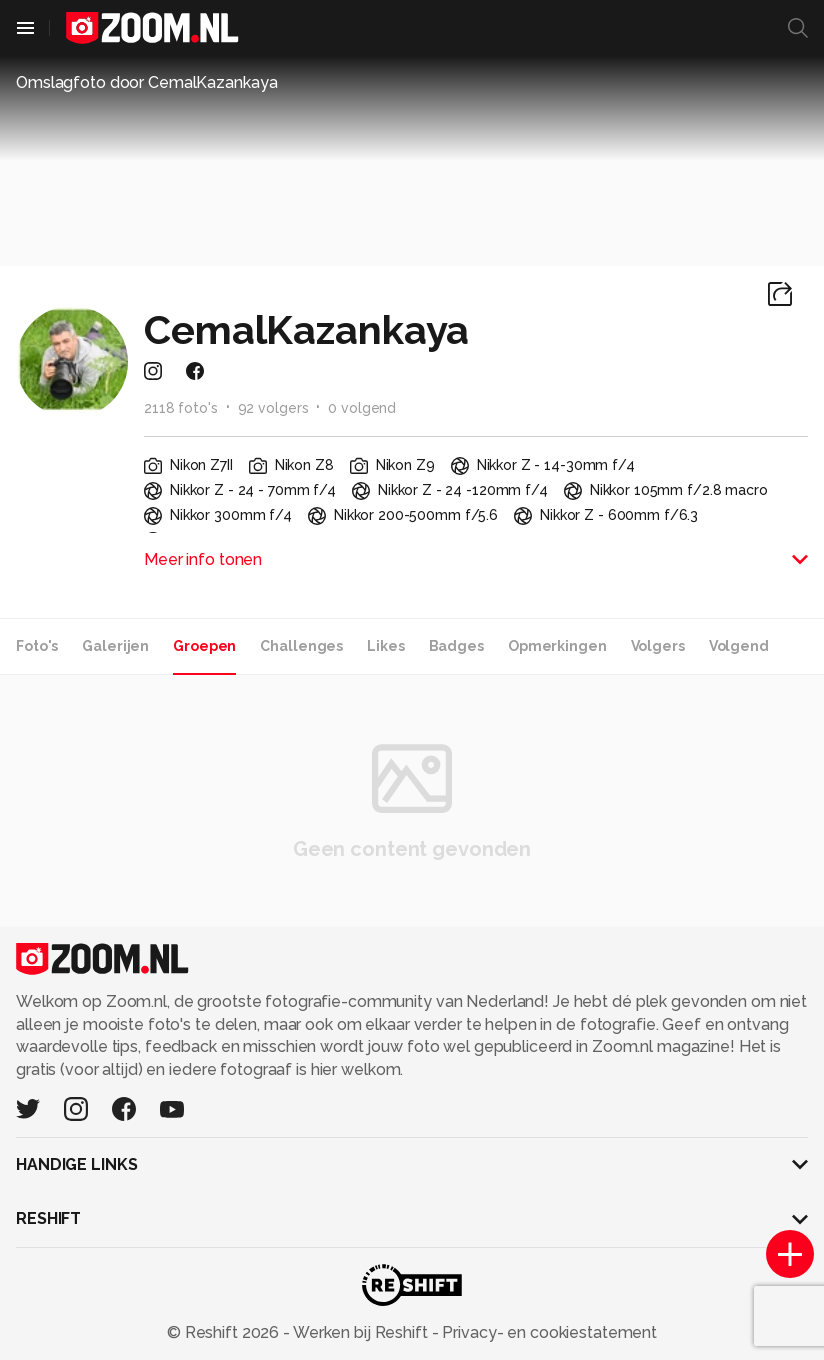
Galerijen (115, 646)
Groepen (204, 646)
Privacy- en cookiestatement (547, 1332)
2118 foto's (181, 408)
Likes (385, 646)
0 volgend (362, 408)
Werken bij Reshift (361, 1332)
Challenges (301, 646)
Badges (456, 646)
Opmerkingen (557, 646)
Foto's (37, 646)
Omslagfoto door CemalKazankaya (146, 82)
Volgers (658, 646)
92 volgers (273, 408)
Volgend (739, 646)
